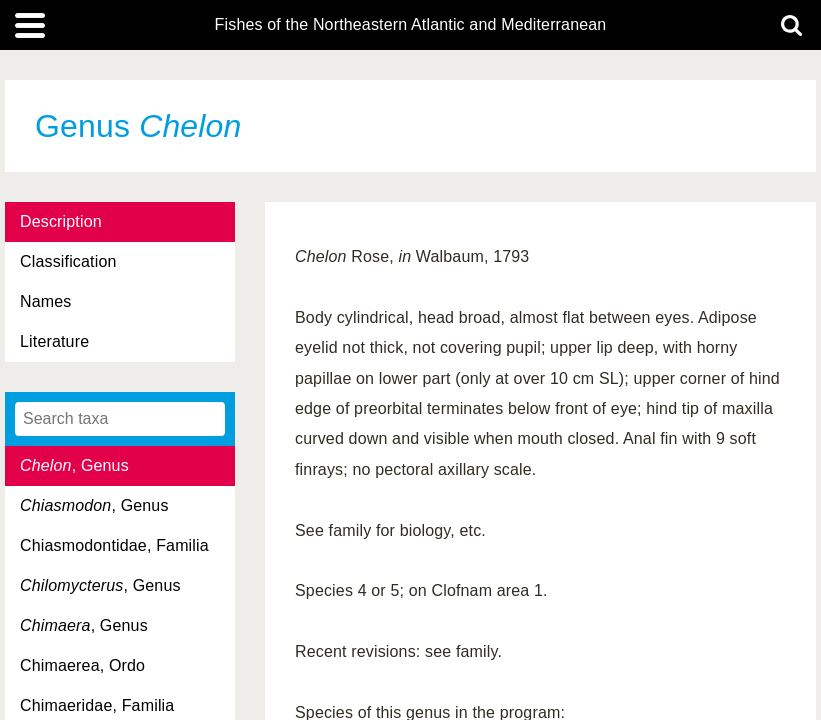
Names (45, 301)
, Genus (74, 465)
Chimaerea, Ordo (82, 665)
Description (61, 221)
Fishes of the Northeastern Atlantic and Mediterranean (411, 25)
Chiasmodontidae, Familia (114, 545)
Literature (54, 341)
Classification (68, 261)
